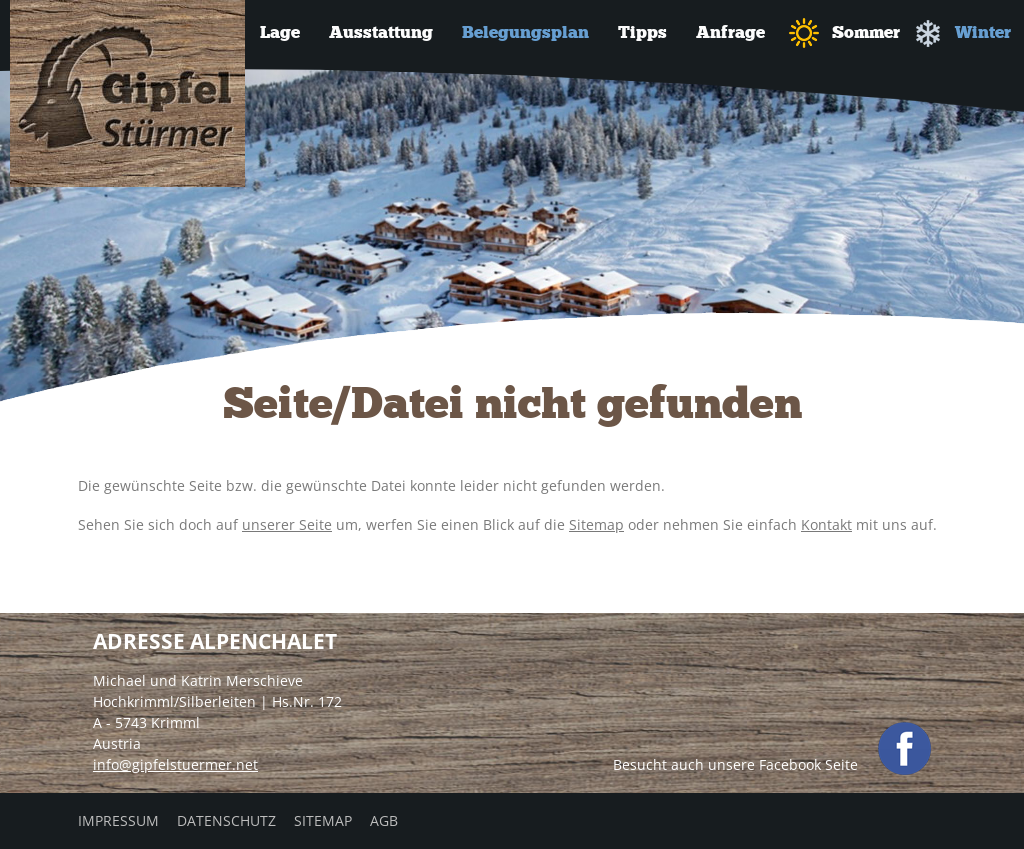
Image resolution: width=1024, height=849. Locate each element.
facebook (904, 748)
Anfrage (730, 32)
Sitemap (596, 524)
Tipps (642, 32)
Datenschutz (226, 820)
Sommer (844, 33)
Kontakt (826, 524)
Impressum (118, 820)
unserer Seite (287, 524)
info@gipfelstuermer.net (175, 764)
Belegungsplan (525, 32)
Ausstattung (381, 32)
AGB (384, 820)
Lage (280, 32)
